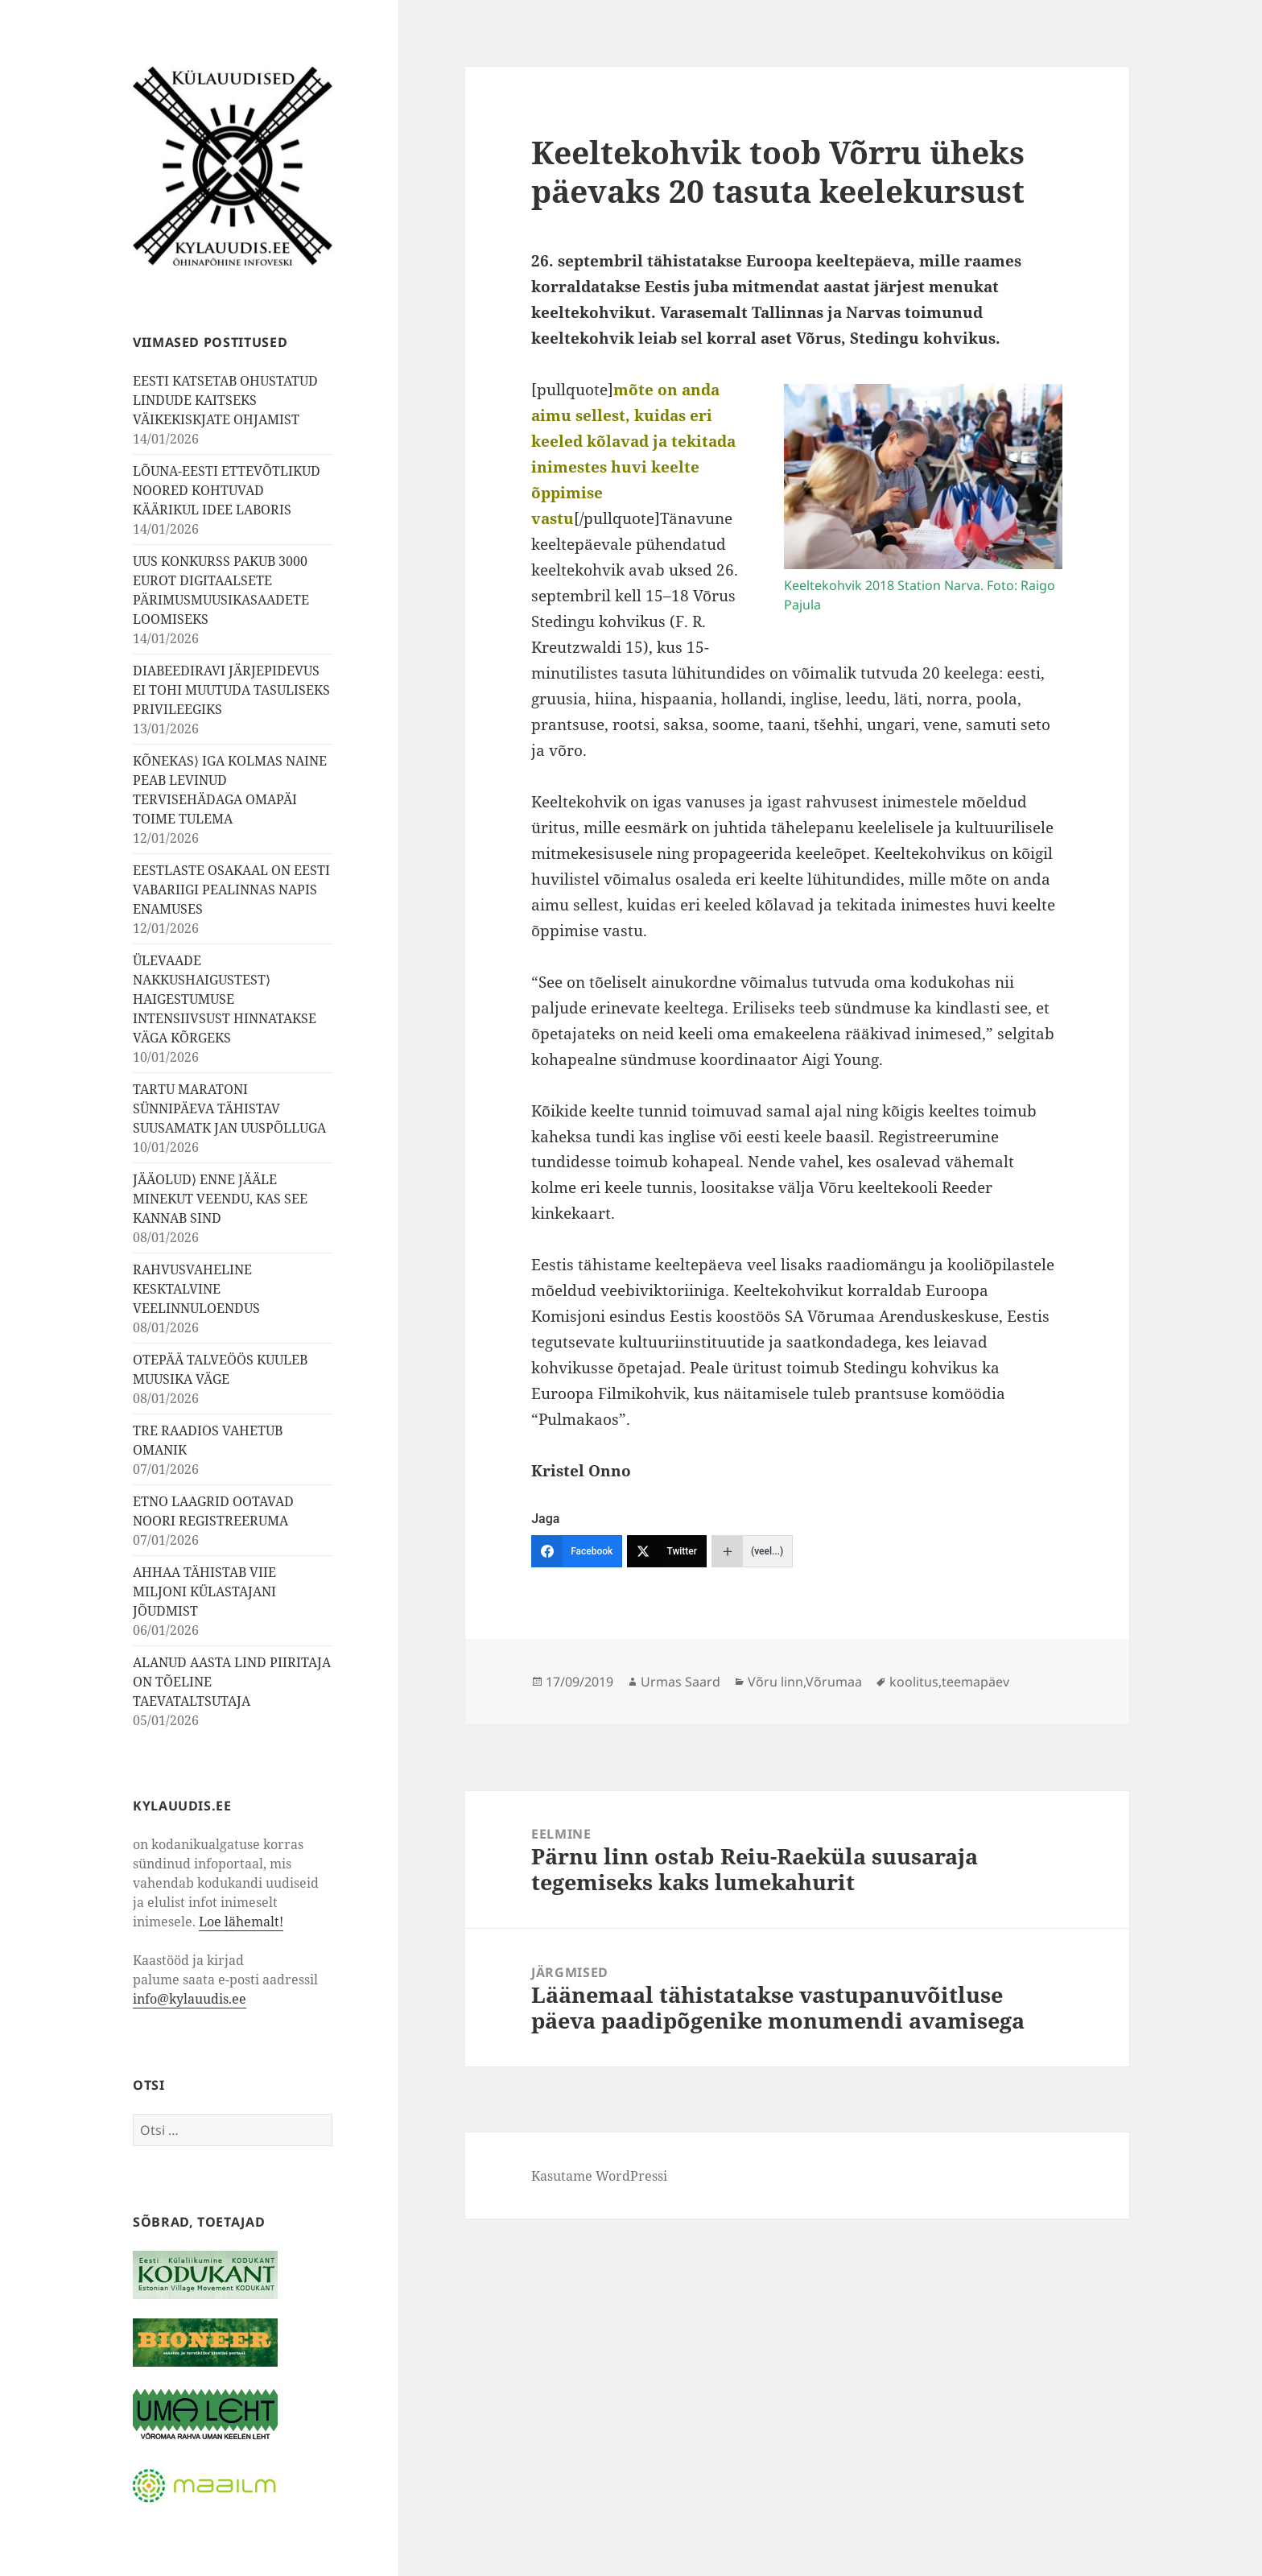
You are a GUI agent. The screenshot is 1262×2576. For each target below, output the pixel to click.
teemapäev (975, 1681)
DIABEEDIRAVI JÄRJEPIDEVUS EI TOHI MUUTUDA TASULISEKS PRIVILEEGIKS (231, 690)
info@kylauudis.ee (189, 1999)
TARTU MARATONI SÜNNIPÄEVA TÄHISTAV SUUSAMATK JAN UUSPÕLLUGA (229, 1108)
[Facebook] (576, 1551)
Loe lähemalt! (241, 1921)
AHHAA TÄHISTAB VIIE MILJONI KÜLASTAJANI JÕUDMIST (204, 1591)
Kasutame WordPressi (599, 2176)
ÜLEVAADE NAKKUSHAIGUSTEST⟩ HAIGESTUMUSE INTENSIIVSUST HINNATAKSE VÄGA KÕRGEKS (224, 999)
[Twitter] (667, 1551)
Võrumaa (834, 1681)
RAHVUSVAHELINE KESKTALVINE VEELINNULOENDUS (196, 1289)
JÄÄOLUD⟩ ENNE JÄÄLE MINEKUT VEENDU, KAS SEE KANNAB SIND (220, 1198)
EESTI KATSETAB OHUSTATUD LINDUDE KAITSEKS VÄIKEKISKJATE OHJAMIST (225, 400)
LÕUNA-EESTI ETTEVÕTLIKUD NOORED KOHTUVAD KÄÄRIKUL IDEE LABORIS (226, 490)
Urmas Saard (680, 1681)
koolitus (913, 1681)
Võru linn (775, 1681)
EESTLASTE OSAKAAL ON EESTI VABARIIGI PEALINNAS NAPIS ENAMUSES (231, 889)
